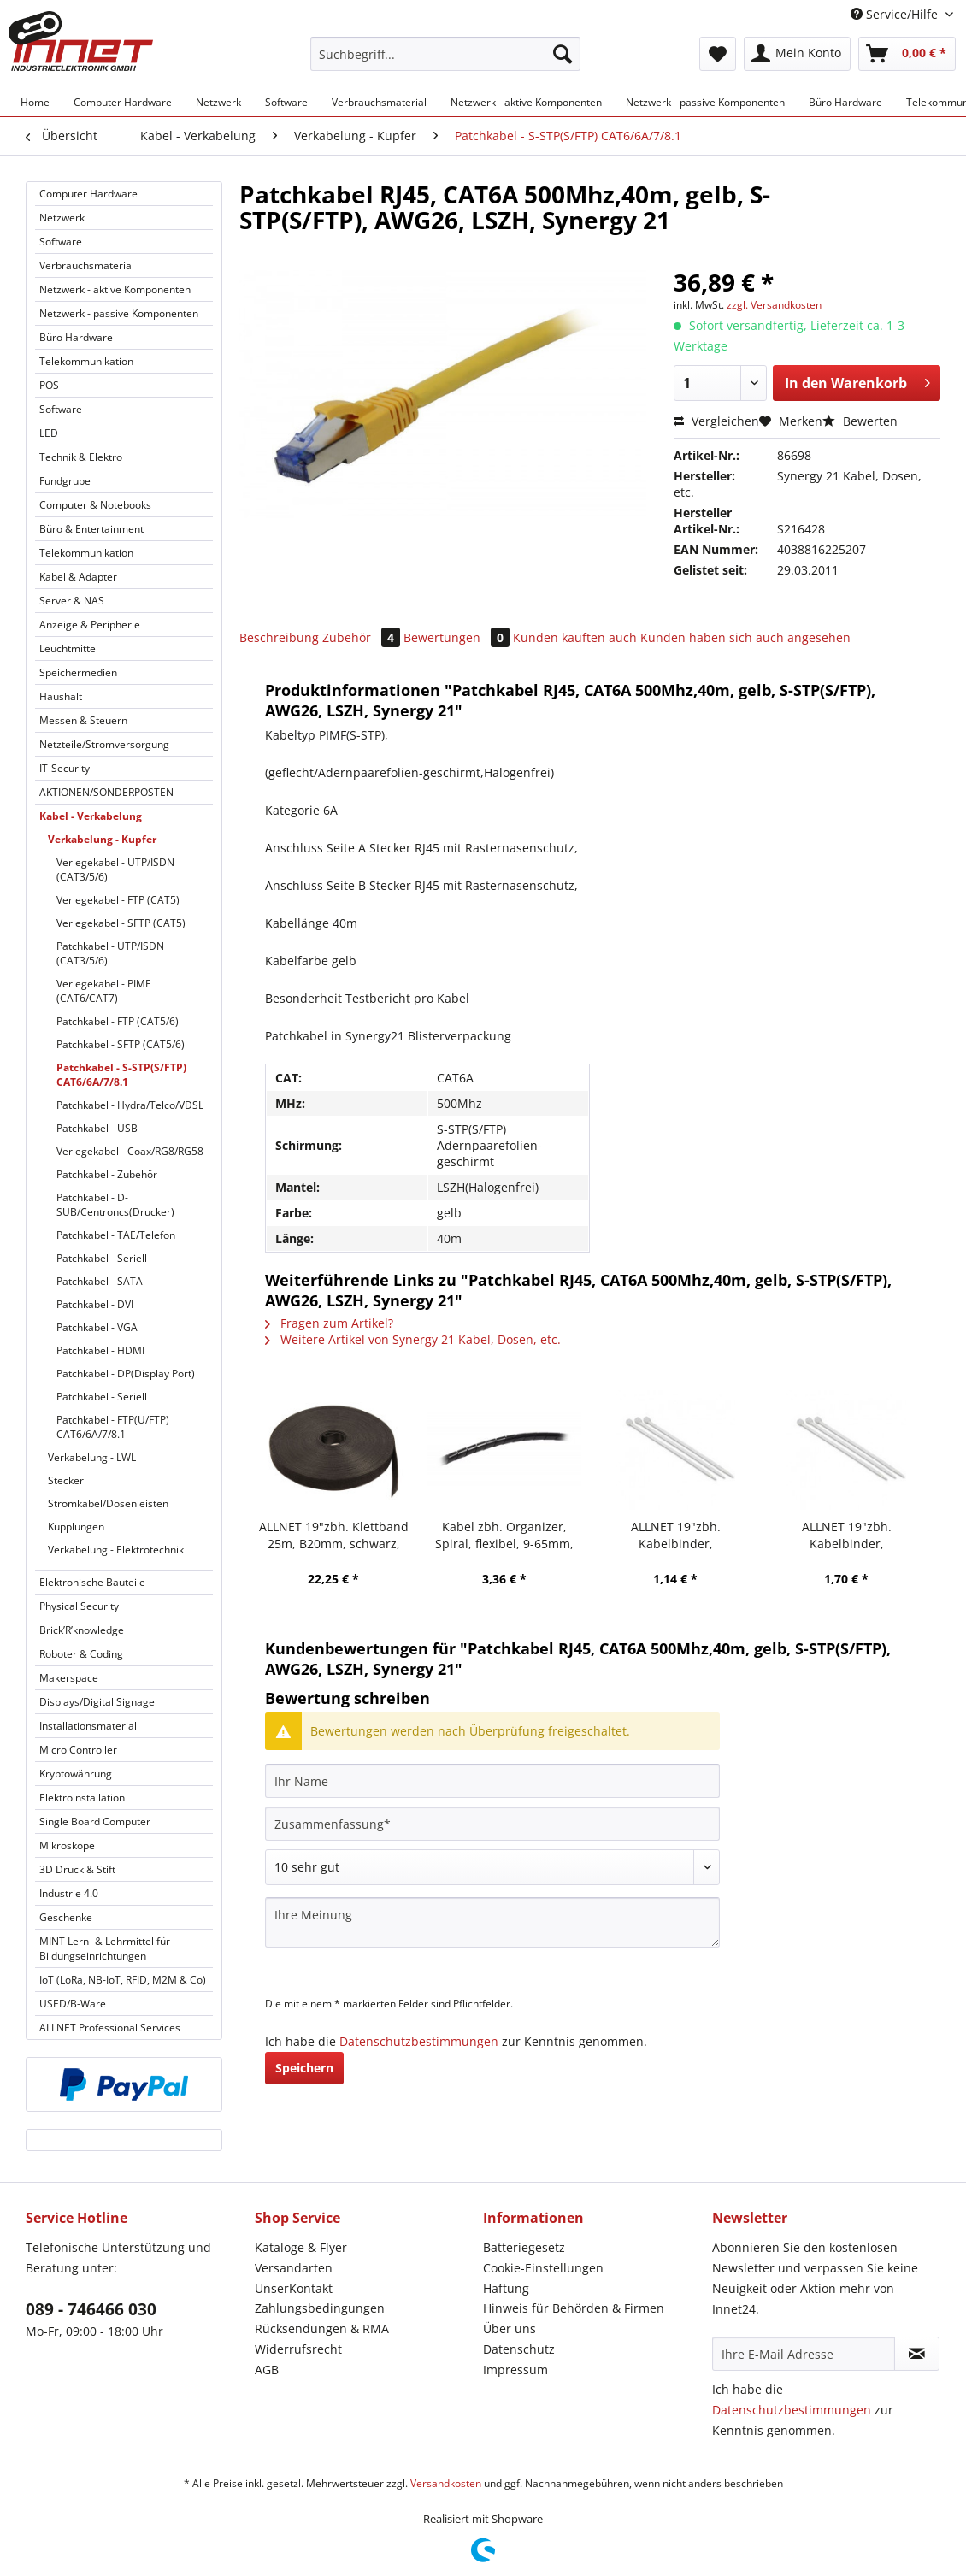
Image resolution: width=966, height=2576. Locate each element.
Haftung (506, 2288)
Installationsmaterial (88, 1725)
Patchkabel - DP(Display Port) (125, 1373)
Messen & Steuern (83, 720)
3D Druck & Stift (77, 1869)
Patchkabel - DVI (94, 1304)
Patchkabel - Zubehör (106, 1174)
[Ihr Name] (492, 1781)
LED (48, 433)
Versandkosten (445, 2483)
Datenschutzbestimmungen (418, 2041)
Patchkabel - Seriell (101, 1258)
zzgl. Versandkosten (774, 305)
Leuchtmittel (68, 648)
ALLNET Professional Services (109, 2027)
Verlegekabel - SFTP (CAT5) (121, 923)
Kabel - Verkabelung (90, 816)
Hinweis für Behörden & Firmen (573, 2308)
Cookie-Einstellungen (543, 2268)
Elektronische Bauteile (92, 1582)
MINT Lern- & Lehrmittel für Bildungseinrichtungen (104, 1948)
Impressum (515, 2369)
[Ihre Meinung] (492, 1922)
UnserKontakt (294, 2288)
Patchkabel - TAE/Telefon (115, 1235)
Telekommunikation (86, 361)
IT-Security (64, 768)
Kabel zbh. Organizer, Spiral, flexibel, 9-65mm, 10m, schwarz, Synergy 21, (504, 1535)
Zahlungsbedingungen (320, 2308)
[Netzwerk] (218, 102)
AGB (267, 2369)
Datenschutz (519, 2349)
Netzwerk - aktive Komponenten (115, 289)
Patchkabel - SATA (99, 1281)
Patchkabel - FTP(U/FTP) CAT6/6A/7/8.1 (112, 1426)
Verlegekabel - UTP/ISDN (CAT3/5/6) (115, 869)
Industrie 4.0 (68, 1893)
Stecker (66, 1480)
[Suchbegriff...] (445, 54)
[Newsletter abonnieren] (917, 2354)
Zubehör (362, 637)
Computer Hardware (88, 193)
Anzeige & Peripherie (89, 624)
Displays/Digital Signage (97, 1702)
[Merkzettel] (717, 54)
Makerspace (68, 1678)
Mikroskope (67, 1845)
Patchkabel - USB (97, 1128)
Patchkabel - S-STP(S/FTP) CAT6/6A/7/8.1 (121, 1074)
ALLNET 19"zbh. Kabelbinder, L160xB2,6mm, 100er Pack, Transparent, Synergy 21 (675, 1535)
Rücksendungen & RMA (322, 2328)
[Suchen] (562, 54)
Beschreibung (279, 637)
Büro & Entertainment (91, 529)
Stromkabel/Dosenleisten (108, 1503)
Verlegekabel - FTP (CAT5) (118, 900)
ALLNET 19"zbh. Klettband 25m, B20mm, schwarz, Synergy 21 (334, 1535)
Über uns (509, 2328)
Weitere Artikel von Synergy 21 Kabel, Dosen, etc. (413, 1339)
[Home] (35, 102)
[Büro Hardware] (845, 102)
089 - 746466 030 (91, 2309)
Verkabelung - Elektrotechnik (116, 1549)
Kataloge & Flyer (301, 2247)
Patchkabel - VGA (97, 1327)
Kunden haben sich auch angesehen (745, 637)
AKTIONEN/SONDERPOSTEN (106, 792)
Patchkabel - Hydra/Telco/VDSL (129, 1105)
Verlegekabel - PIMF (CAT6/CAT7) (103, 990)
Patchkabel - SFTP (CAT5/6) (120, 1044)
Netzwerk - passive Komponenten (118, 313)
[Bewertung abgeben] (492, 1867)
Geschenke (65, 1917)
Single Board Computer (94, 1821)
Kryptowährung (75, 1773)
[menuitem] (445, 62)
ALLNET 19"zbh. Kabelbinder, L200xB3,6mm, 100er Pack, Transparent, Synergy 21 (846, 1535)
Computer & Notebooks (95, 505)
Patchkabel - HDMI (100, 1350)
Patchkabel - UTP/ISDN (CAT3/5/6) (110, 953)
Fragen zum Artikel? (329, 1323)
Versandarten (294, 2268)
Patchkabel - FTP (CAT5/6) (117, 1021)
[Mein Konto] (797, 54)
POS (49, 385)
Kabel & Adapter (78, 576)
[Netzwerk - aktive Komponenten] (526, 102)
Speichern (304, 2068)
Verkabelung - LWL (92, 1457)
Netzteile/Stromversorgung (104, 744)
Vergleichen (716, 421)
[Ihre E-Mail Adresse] (803, 2354)
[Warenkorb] (907, 54)
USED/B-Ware (72, 2003)
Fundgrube (65, 481)
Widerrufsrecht (298, 2349)
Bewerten (860, 421)
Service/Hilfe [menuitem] (896, 14)
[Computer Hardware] (123, 102)
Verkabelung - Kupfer (102, 839)
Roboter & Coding (81, 1654)
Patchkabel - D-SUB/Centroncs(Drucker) (115, 1204)
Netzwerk (62, 217)
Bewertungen (458, 637)
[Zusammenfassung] (492, 1824)
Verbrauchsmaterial (86, 265)
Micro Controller (78, 1749)
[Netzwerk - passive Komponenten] (705, 102)
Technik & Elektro (80, 457)
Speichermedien (78, 672)
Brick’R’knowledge (81, 1630)
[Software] (286, 102)
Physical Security (79, 1606)
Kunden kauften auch (575, 637)
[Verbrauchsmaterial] (379, 102)
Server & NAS (71, 600)
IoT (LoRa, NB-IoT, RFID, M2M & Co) (122, 1979)
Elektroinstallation (82, 1797)
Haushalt (60, 696)
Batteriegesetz (524, 2247)
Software (60, 241)
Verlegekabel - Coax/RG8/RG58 (129, 1151)
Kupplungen (76, 1526)
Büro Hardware (76, 337)
